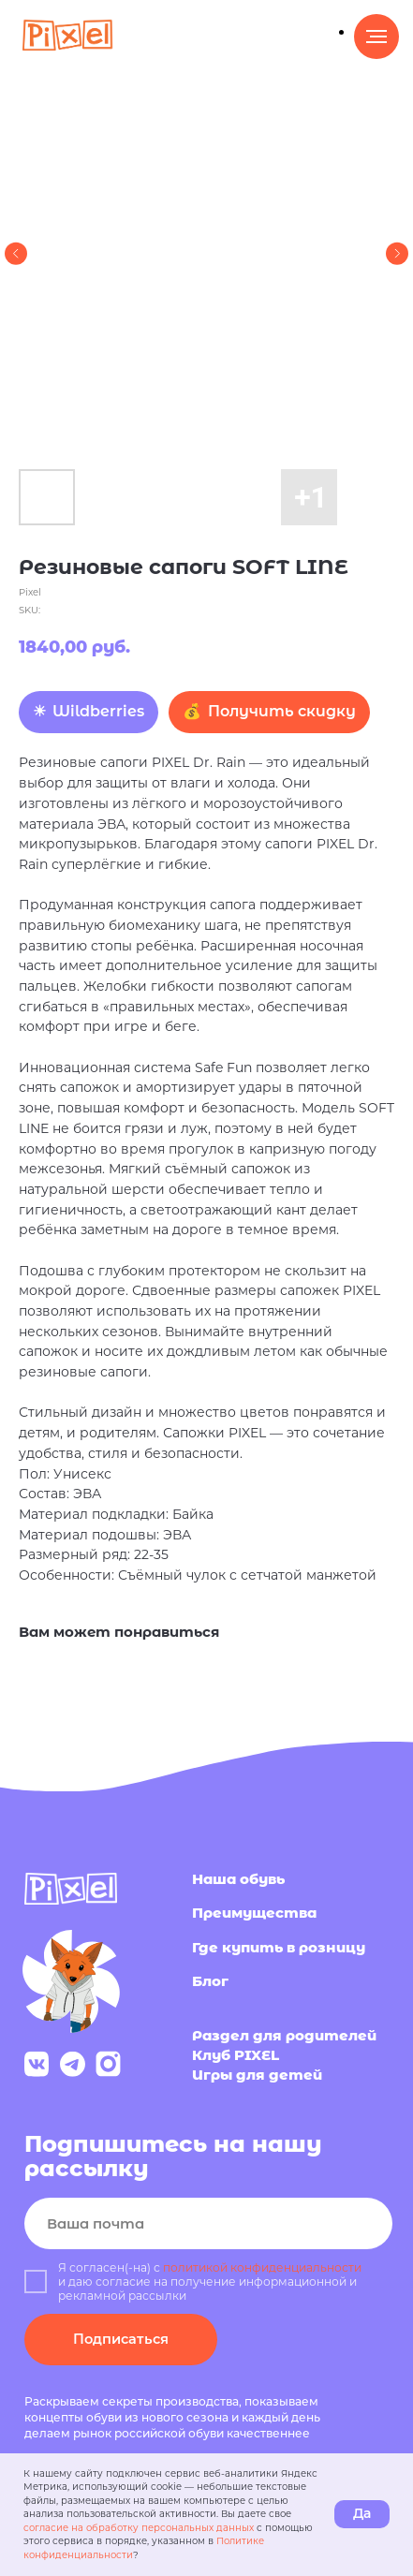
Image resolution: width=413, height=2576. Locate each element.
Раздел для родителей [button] (284, 2035)
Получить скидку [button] (282, 711)
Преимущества (254, 1913)
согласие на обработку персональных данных (138, 2528)
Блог (210, 1981)
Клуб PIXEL (235, 2055)
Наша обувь (238, 1879)
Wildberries (98, 711)
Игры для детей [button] (257, 2075)
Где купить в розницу (278, 1947)
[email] (208, 2223)
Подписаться (121, 2339)
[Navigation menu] (376, 36)
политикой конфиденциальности (262, 2267)
